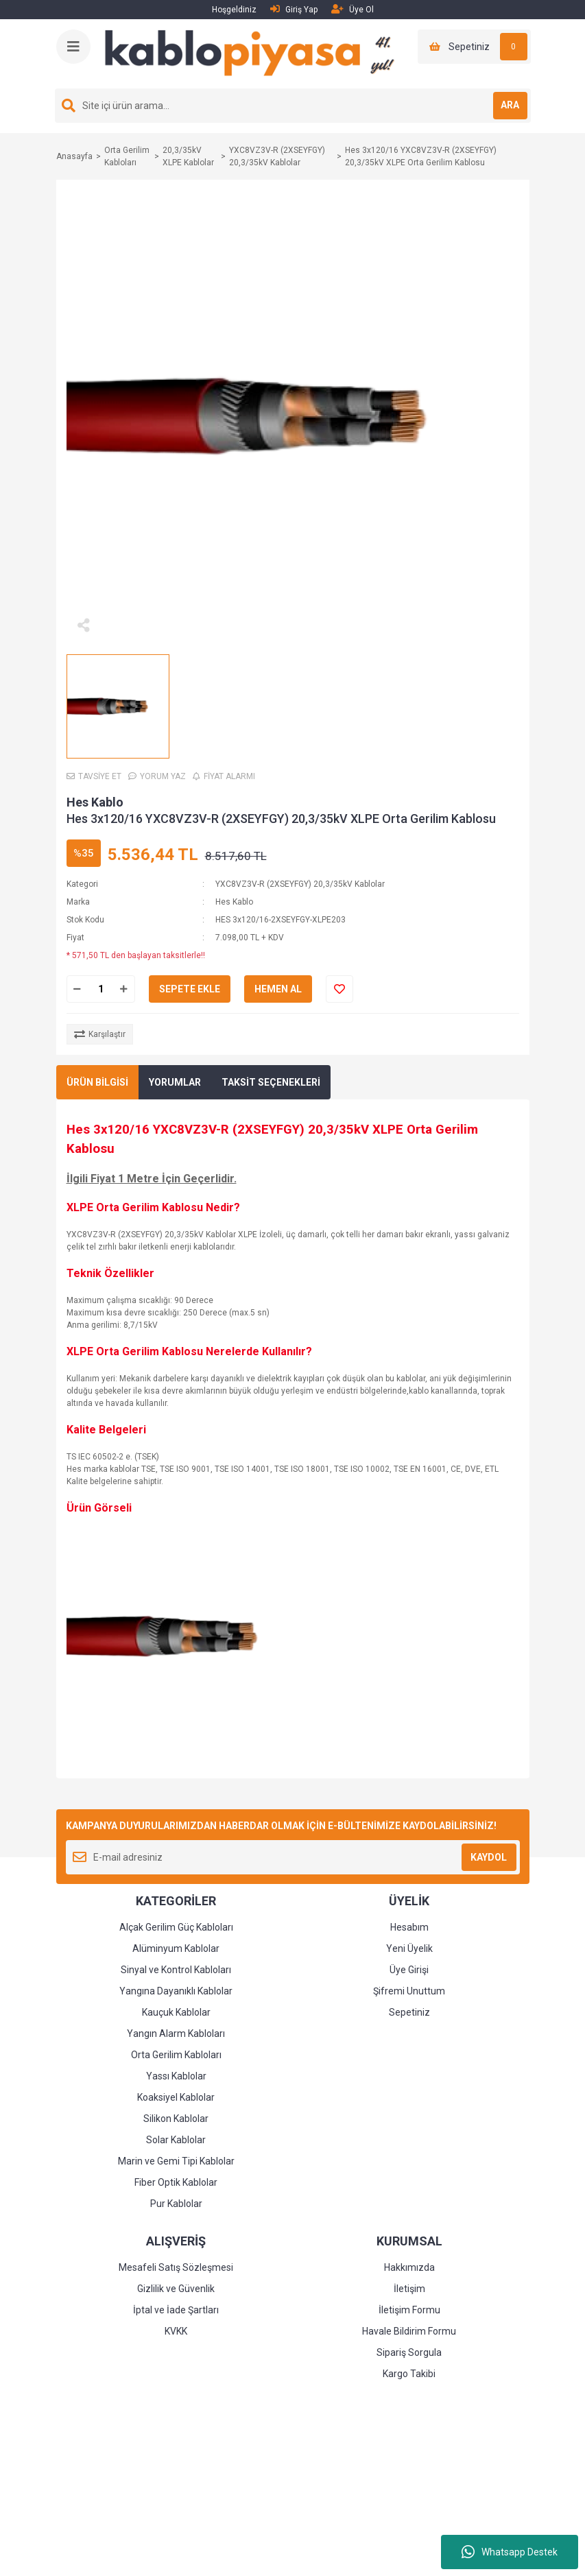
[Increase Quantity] (124, 989)
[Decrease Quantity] (77, 989)
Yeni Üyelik (409, 1948)
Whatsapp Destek (510, 2552)
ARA (510, 104)
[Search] (293, 105)
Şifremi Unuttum (409, 1990)
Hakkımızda (409, 2267)
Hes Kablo (95, 802)
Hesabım (409, 1927)
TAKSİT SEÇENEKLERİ (271, 1082)
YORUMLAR (175, 1082)
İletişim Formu (409, 2309)
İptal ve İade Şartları (176, 2309)
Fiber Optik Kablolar (175, 2182)
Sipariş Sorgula (409, 2352)
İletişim (409, 2288)
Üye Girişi (409, 1969)
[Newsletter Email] (293, 1857)
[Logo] (255, 53)
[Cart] (474, 46)
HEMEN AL (278, 988)
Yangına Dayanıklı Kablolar (175, 1990)
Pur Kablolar (176, 2203)
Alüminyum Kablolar (175, 1948)
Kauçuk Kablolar (176, 2012)
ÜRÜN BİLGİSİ (97, 1082)
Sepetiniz (409, 2012)
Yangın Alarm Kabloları (176, 2033)
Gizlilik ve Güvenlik (176, 2288)
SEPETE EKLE (189, 988)
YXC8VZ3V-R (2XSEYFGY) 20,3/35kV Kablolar (300, 884)
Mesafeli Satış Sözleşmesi (176, 2267)
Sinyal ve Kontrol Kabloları (176, 1969)
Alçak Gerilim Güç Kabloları (176, 1927)
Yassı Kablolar (176, 2076)
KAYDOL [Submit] (488, 1857)
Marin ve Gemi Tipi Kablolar (176, 2161)
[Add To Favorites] (339, 989)
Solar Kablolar (176, 2139)
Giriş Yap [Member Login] (294, 9)
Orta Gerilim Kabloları (176, 2054)
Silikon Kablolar (175, 2118)
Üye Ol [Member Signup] (352, 9)
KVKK (176, 2331)
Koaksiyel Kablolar (176, 2097)
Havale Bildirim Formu (409, 2331)
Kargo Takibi (409, 2373)
